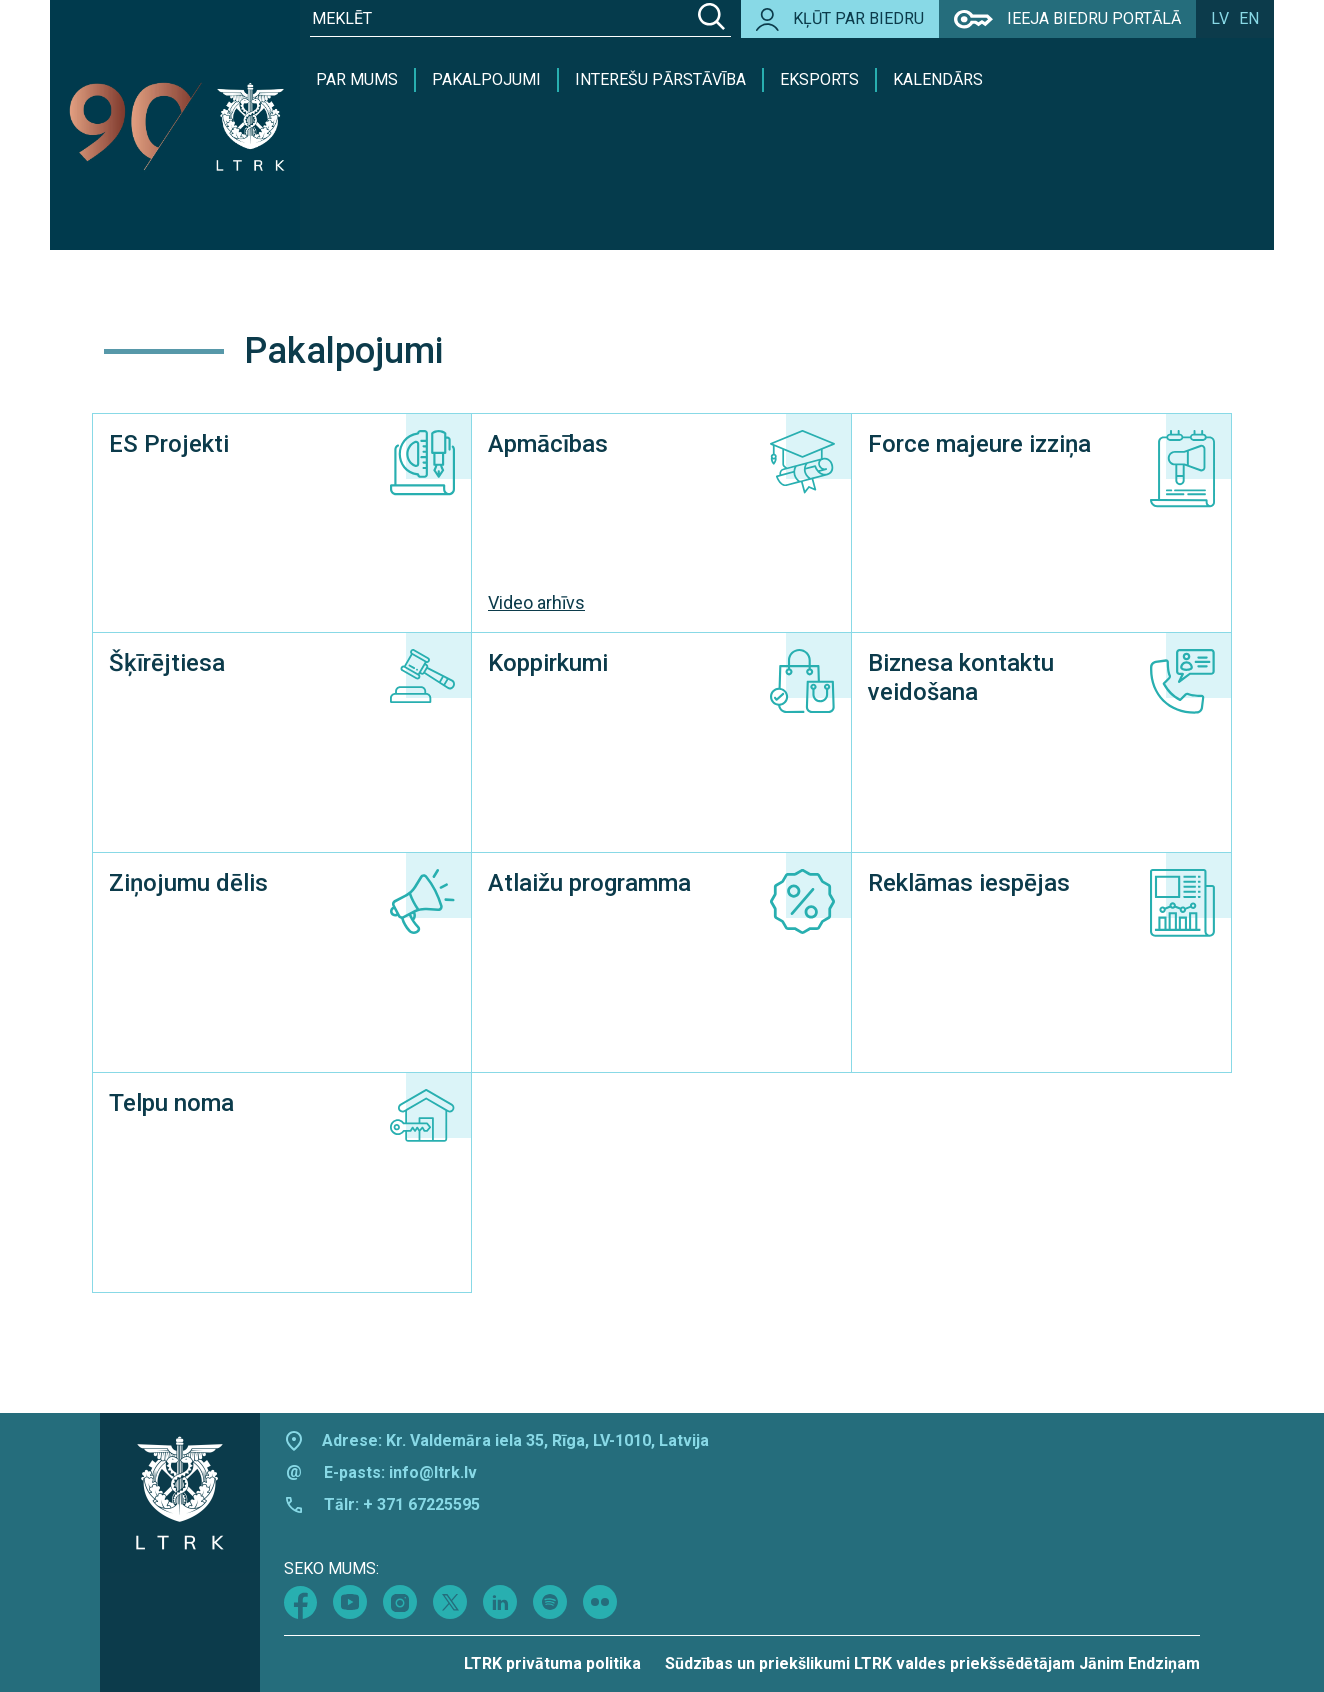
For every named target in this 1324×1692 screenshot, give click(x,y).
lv (1220, 18)
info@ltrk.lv (433, 1472)
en (1249, 18)
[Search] (711, 19)
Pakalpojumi (486, 79)
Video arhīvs (536, 602)
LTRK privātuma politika (552, 1663)
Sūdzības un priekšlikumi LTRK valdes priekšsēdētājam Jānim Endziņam (932, 1663)
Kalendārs (938, 79)
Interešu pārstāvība (660, 79)
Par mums (357, 79)
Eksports (819, 79)
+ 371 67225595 (421, 1504)
